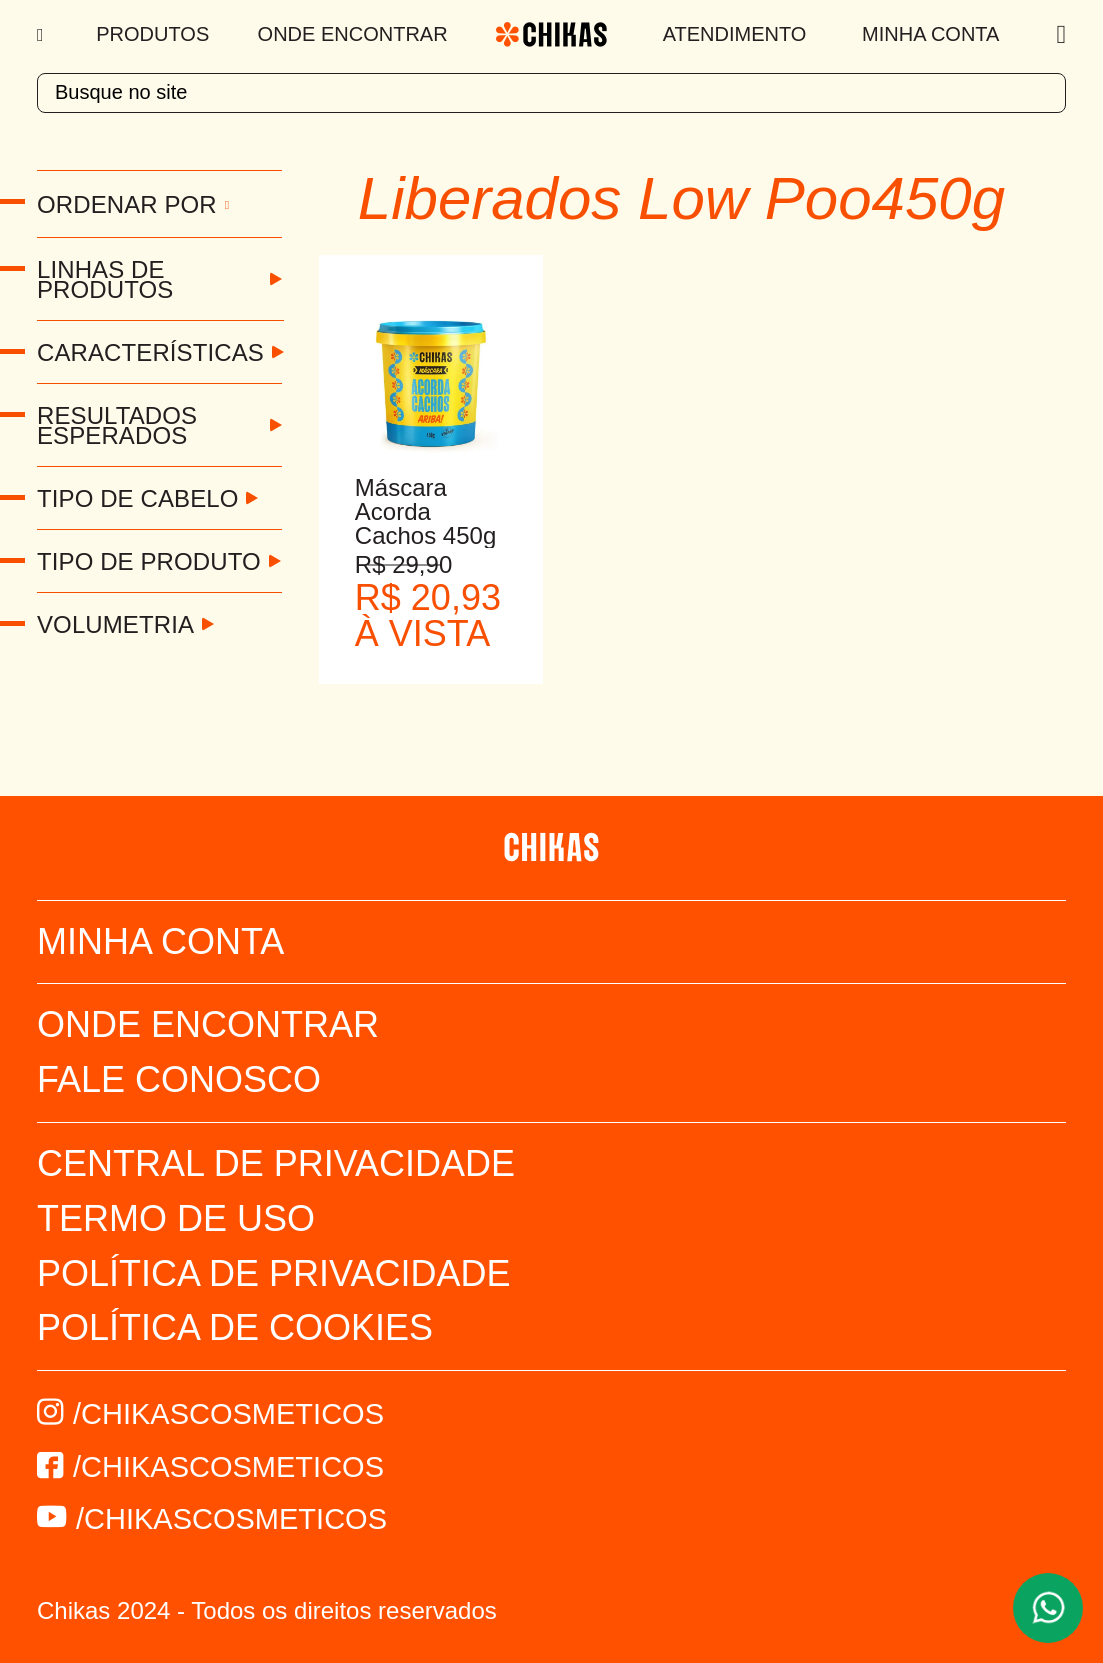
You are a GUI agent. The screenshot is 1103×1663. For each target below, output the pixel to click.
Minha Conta (930, 34)
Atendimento (735, 34)
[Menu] (42, 35)
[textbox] (551, 93)
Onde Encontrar (353, 34)
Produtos (152, 34)
